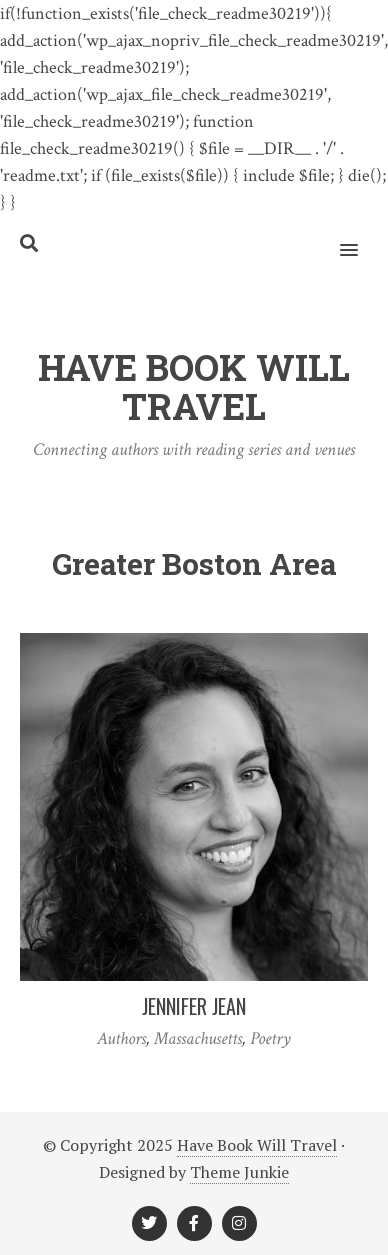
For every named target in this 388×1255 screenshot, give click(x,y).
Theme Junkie (239, 1172)
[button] (360, 237)
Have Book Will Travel (257, 1145)
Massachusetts (198, 1038)
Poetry (270, 1038)
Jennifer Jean (194, 1006)
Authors (121, 1038)
